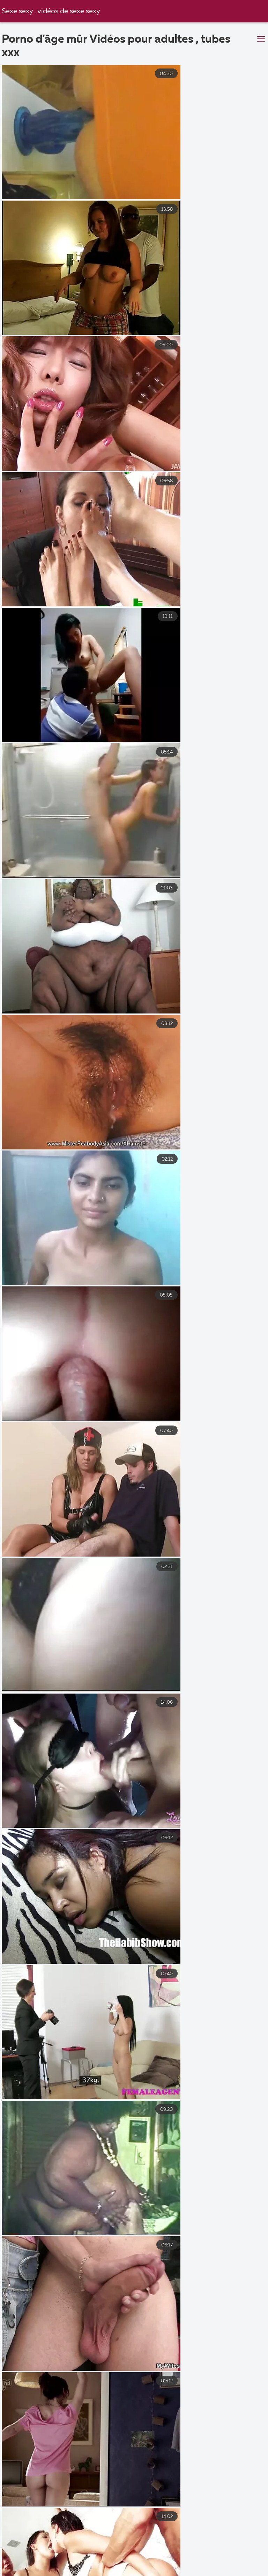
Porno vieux (61, 2556)
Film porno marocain (89, 2549)
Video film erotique (237, 2571)
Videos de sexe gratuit (74, 2571)
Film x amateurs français (129, 2556)
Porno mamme (24, 2549)
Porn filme (200, 2564)
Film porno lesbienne (138, 2564)
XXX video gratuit (203, 2556)
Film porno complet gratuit (159, 2571)
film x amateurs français (165, 2549)
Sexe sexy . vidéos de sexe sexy (52, 11)
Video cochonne (69, 2564)
